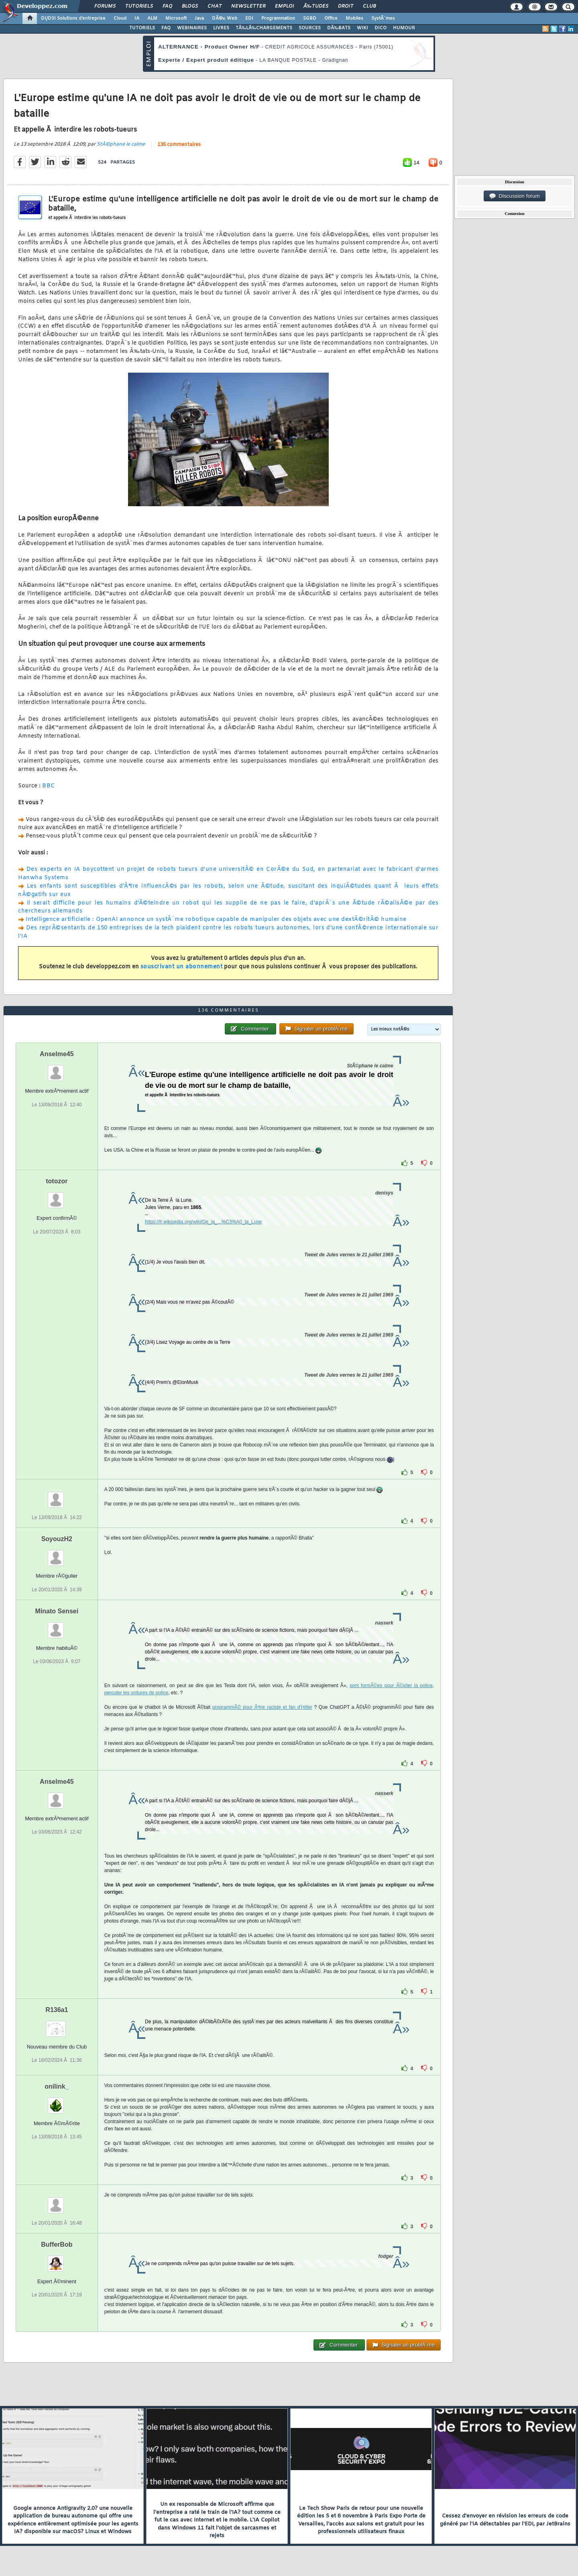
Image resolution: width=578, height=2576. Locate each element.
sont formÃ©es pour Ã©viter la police (391, 1685)
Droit (345, 6)
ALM (152, 18)
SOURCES (310, 28)
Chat (214, 6)
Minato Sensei (57, 1611)
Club (369, 6)
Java (199, 18)
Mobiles (354, 18)
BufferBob (56, 2244)
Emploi (284, 6)
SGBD (309, 18)
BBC (48, 786)
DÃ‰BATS (338, 28)
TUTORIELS (142, 28)
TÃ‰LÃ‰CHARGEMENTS (264, 28)
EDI (249, 18)
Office (331, 18)
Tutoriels (139, 6)
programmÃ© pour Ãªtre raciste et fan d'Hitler (262, 1707)
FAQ (167, 6)
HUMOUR (404, 28)
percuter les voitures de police (136, 1693)
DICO (380, 28)
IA (136, 18)
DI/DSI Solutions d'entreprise (73, 18)
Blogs (190, 6)
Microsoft (176, 18)
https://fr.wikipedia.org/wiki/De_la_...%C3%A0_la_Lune (203, 1222)
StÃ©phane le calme (121, 144)
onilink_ (57, 2086)
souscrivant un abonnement (181, 967)
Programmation (278, 18)
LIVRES (221, 28)
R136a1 (56, 2009)
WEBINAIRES (192, 28)
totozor (56, 1181)
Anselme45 (57, 1054)
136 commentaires (179, 145)
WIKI (362, 28)
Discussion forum (514, 196)
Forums (105, 6)
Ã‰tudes (316, 6)
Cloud (120, 18)
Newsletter (248, 6)
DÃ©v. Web (224, 18)
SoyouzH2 (56, 1538)
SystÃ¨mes (383, 18)
